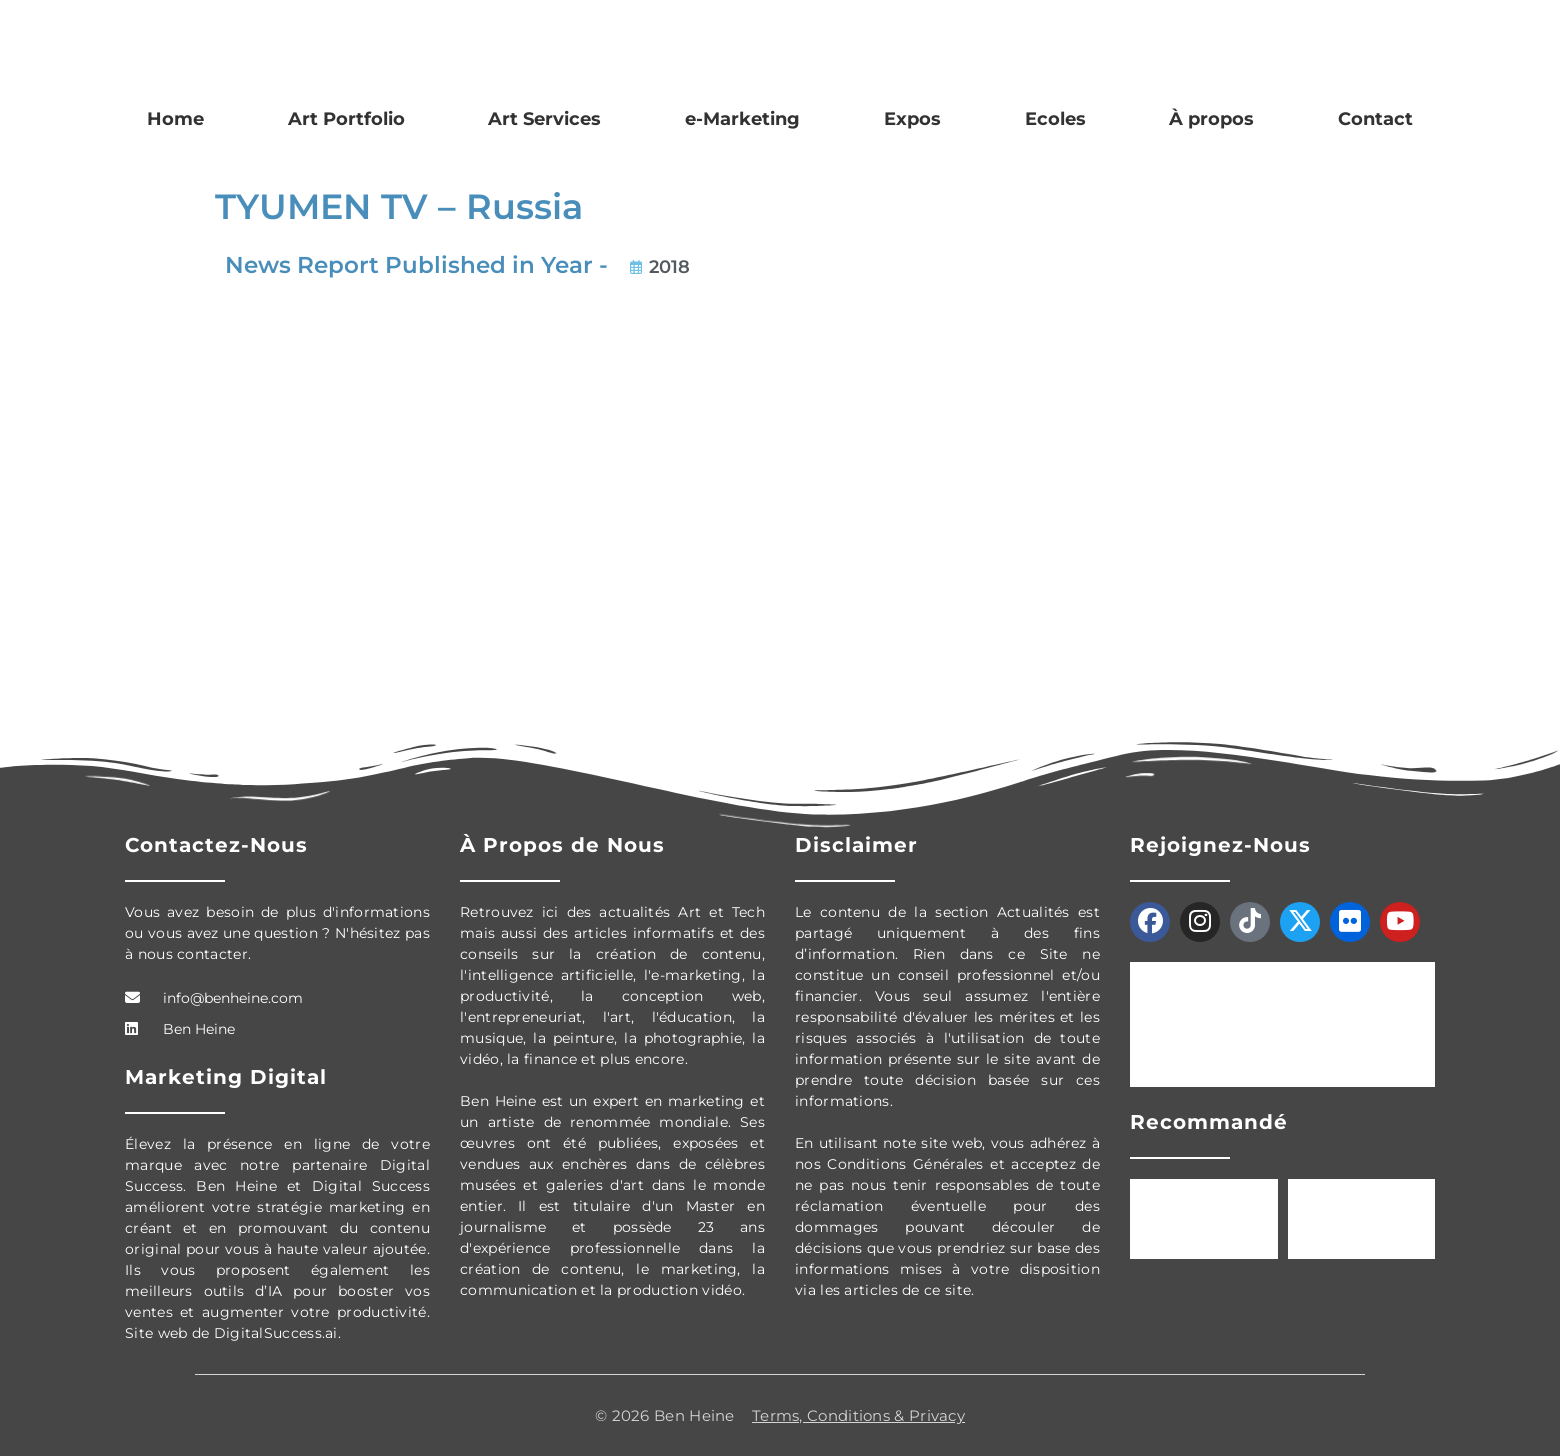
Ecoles (1055, 119)
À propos (1211, 119)
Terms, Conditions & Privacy (858, 1415)
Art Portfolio (346, 119)
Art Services (544, 119)
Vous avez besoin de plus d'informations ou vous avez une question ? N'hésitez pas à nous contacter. (277, 933)
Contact (1375, 119)
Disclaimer (856, 845)
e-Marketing (742, 119)
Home (175, 119)
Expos (912, 119)
